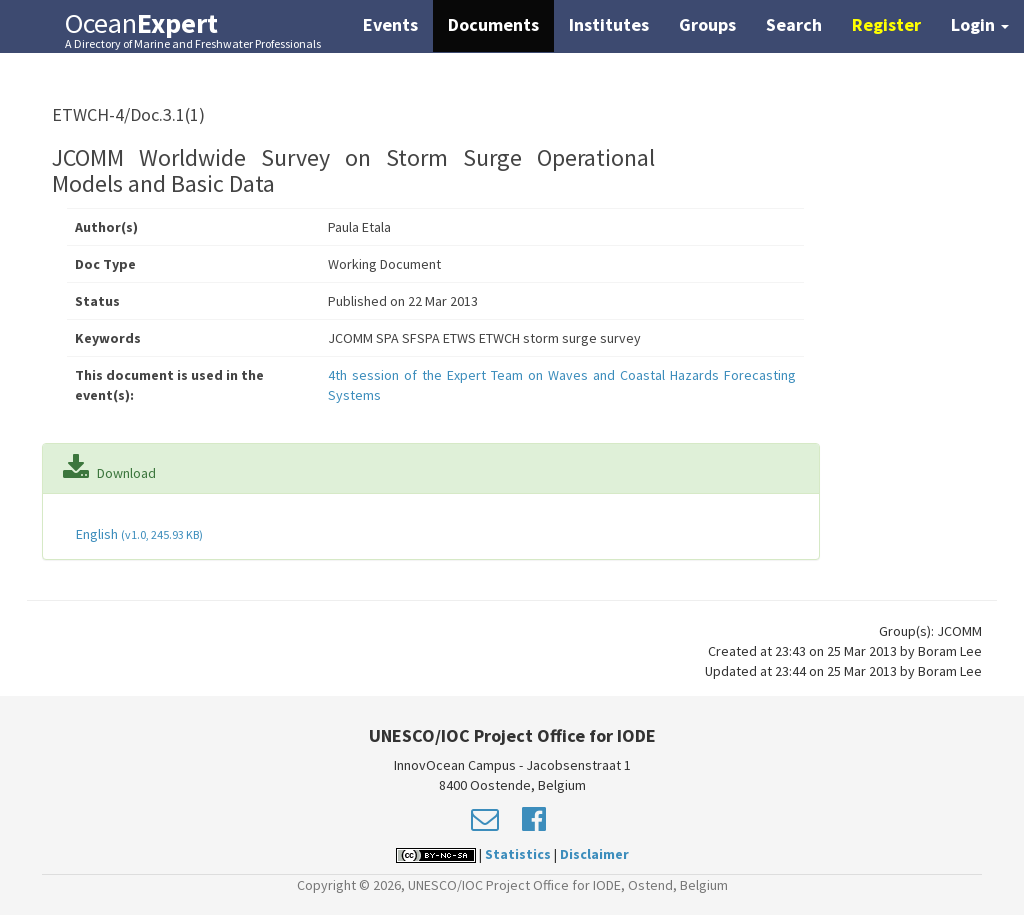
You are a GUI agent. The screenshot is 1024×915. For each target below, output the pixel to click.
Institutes (609, 24)
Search (794, 24)
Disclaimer (594, 854)
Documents (493, 24)
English (138, 534)
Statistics (518, 854)
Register (886, 24)
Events (390, 24)
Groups (707, 24)
